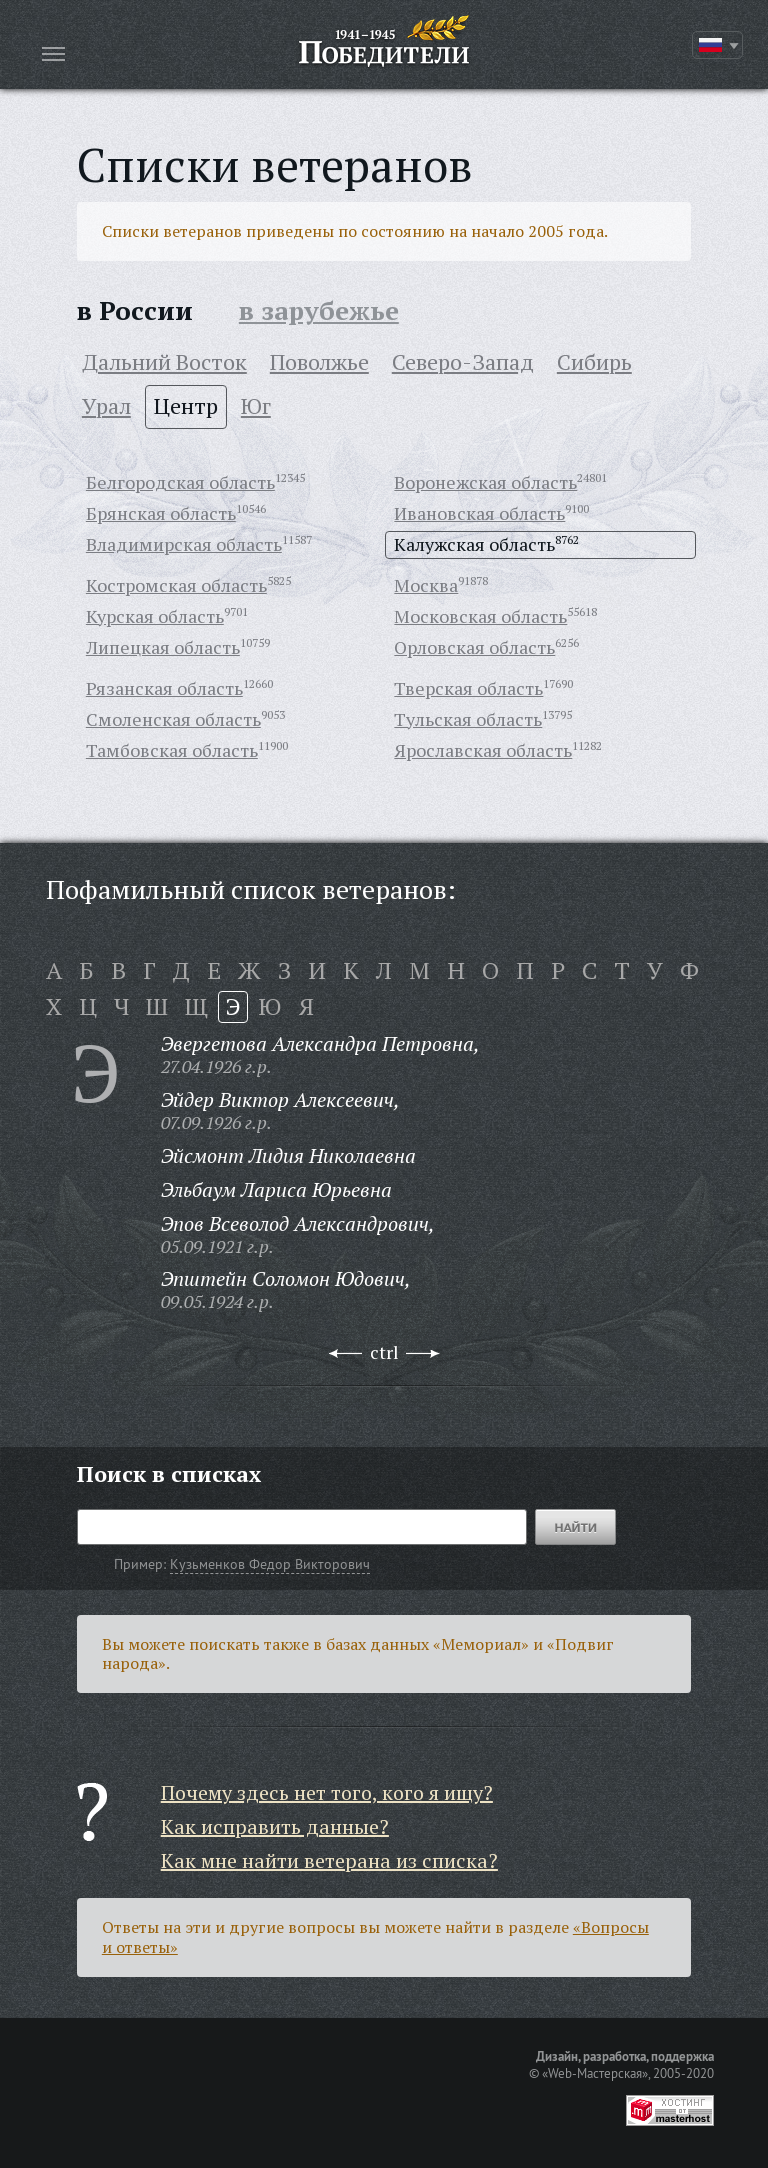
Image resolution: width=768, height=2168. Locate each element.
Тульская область (468, 719)
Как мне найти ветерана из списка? (329, 1860)
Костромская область (176, 585)
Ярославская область (483, 750)
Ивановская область (479, 513)
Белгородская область (180, 482)
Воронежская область (485, 482)
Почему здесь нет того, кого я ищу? (327, 1792)
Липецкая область (163, 647)
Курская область (155, 616)
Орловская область (474, 647)
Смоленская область (173, 719)
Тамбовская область (172, 750)
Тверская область (468, 688)
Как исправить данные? (275, 1826)
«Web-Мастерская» (595, 2073)
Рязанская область (164, 688)
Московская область (480, 616)
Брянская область (161, 513)
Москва (426, 585)
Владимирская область (184, 544)
